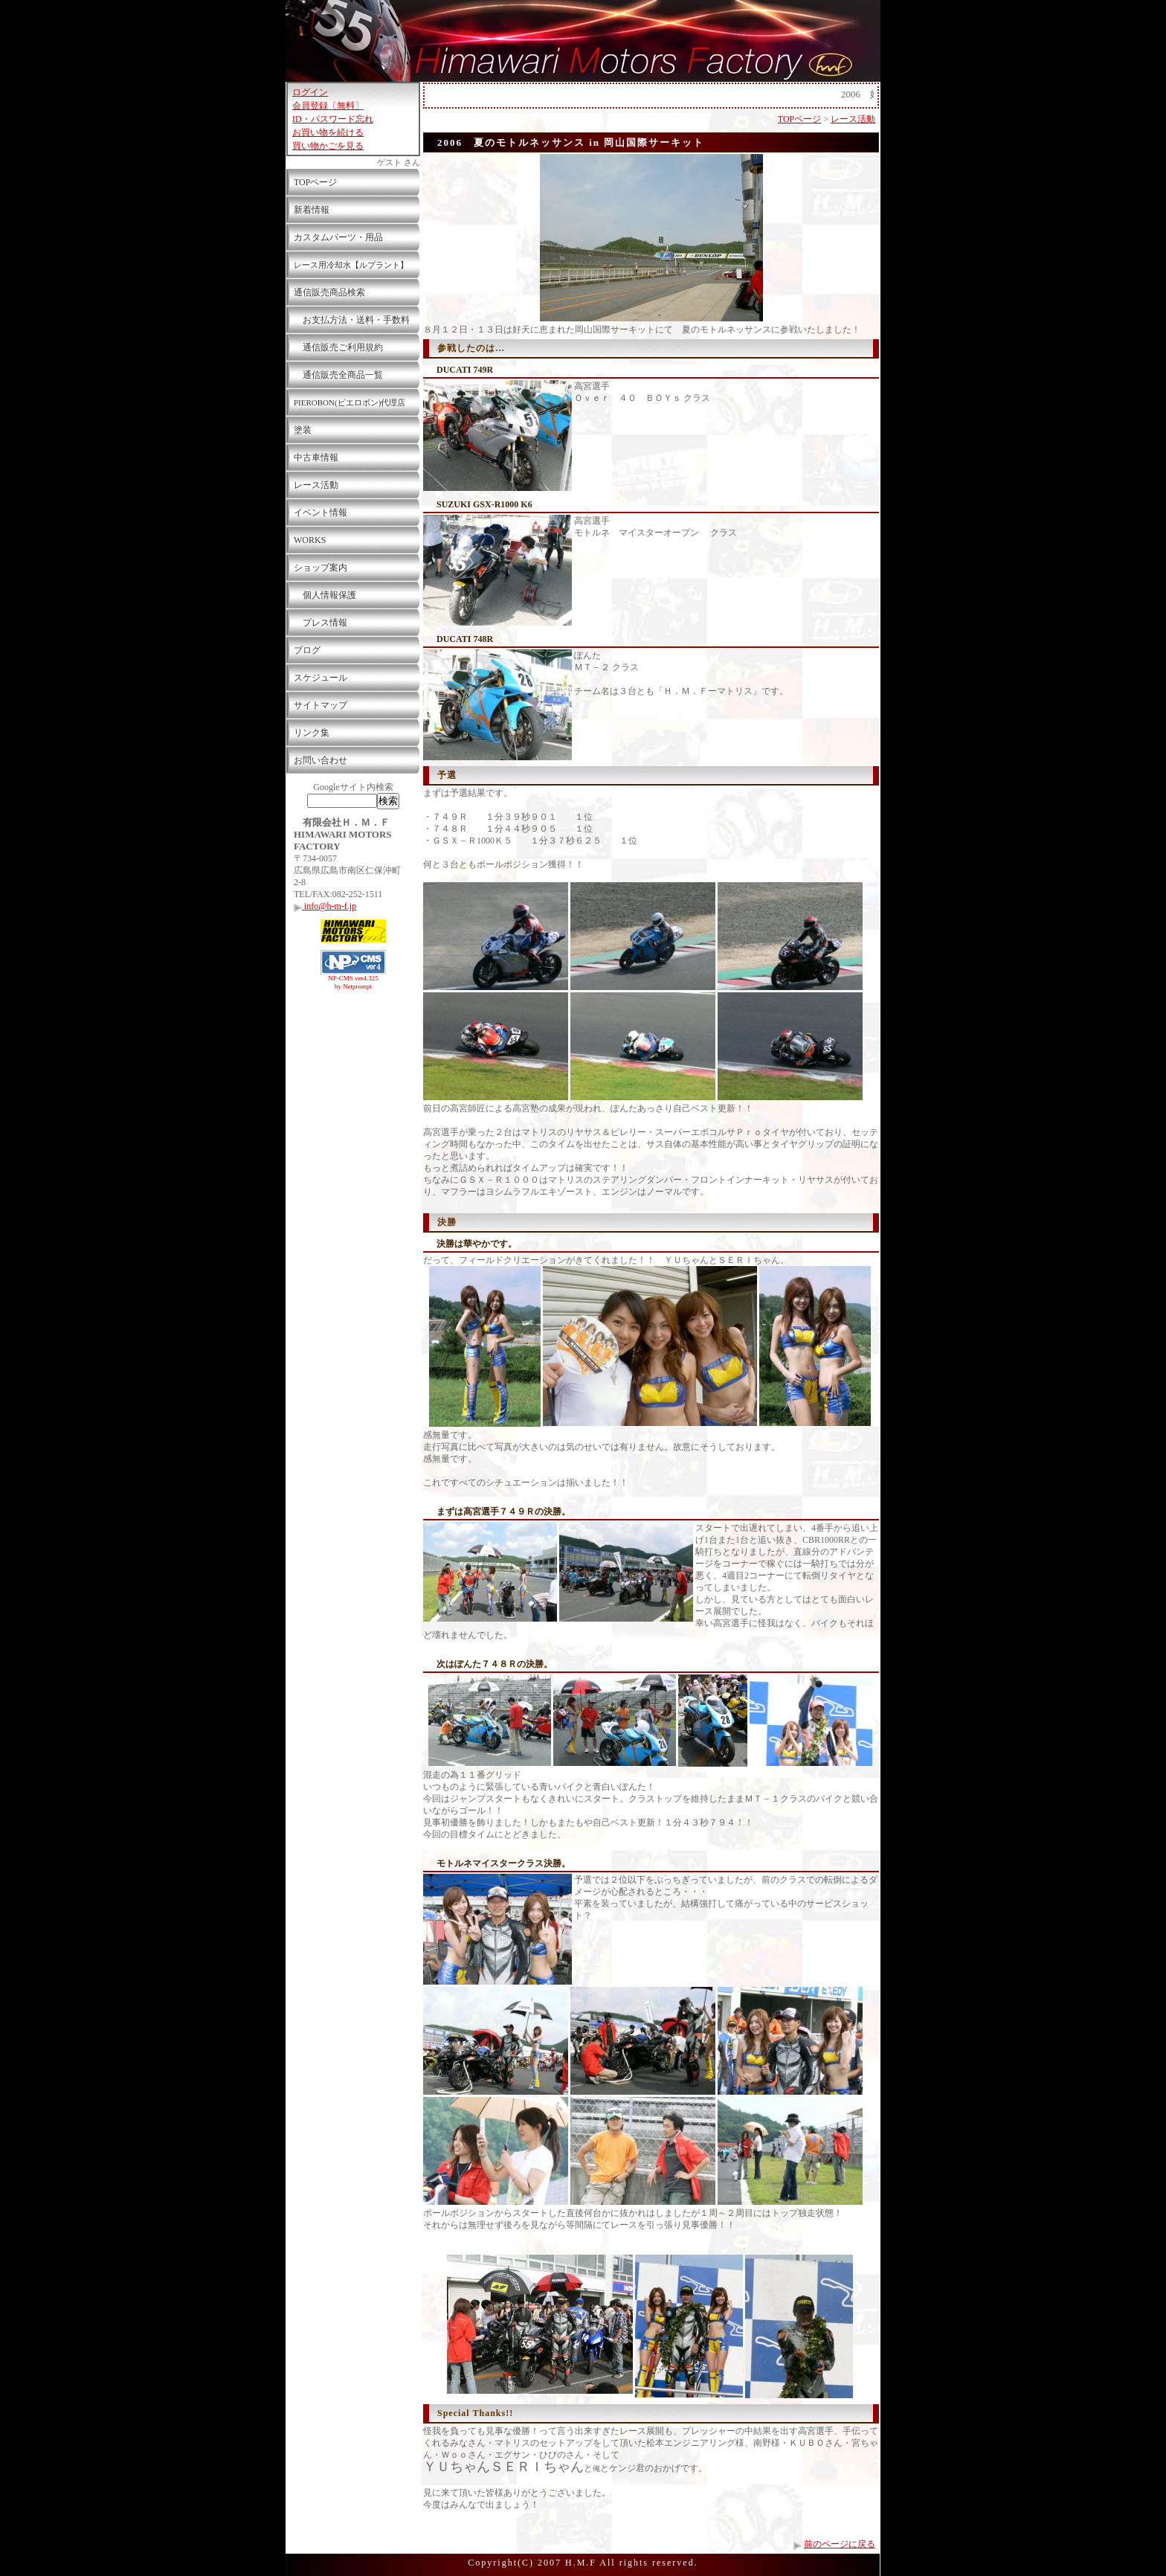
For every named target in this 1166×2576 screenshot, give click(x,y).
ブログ (307, 650)
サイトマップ (320, 705)
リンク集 (311, 732)
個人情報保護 (325, 595)
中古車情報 (316, 457)
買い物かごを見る (328, 146)
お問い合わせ (320, 760)
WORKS (310, 540)
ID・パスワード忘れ (332, 119)
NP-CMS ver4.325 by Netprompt (353, 982)
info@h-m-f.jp (325, 906)
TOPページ (315, 182)
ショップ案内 (320, 567)
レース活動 (316, 485)
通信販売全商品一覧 (338, 375)
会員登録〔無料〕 (328, 105)
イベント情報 (320, 512)
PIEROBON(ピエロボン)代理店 (349, 402)
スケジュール (320, 677)
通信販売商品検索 (329, 292)
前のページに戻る (839, 2544)
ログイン (310, 92)
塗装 (303, 430)
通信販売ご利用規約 (338, 347)
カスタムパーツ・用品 (338, 237)
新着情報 (311, 210)
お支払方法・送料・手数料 (352, 320)
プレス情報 (320, 622)
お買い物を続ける (328, 132)
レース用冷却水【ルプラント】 (351, 264)
